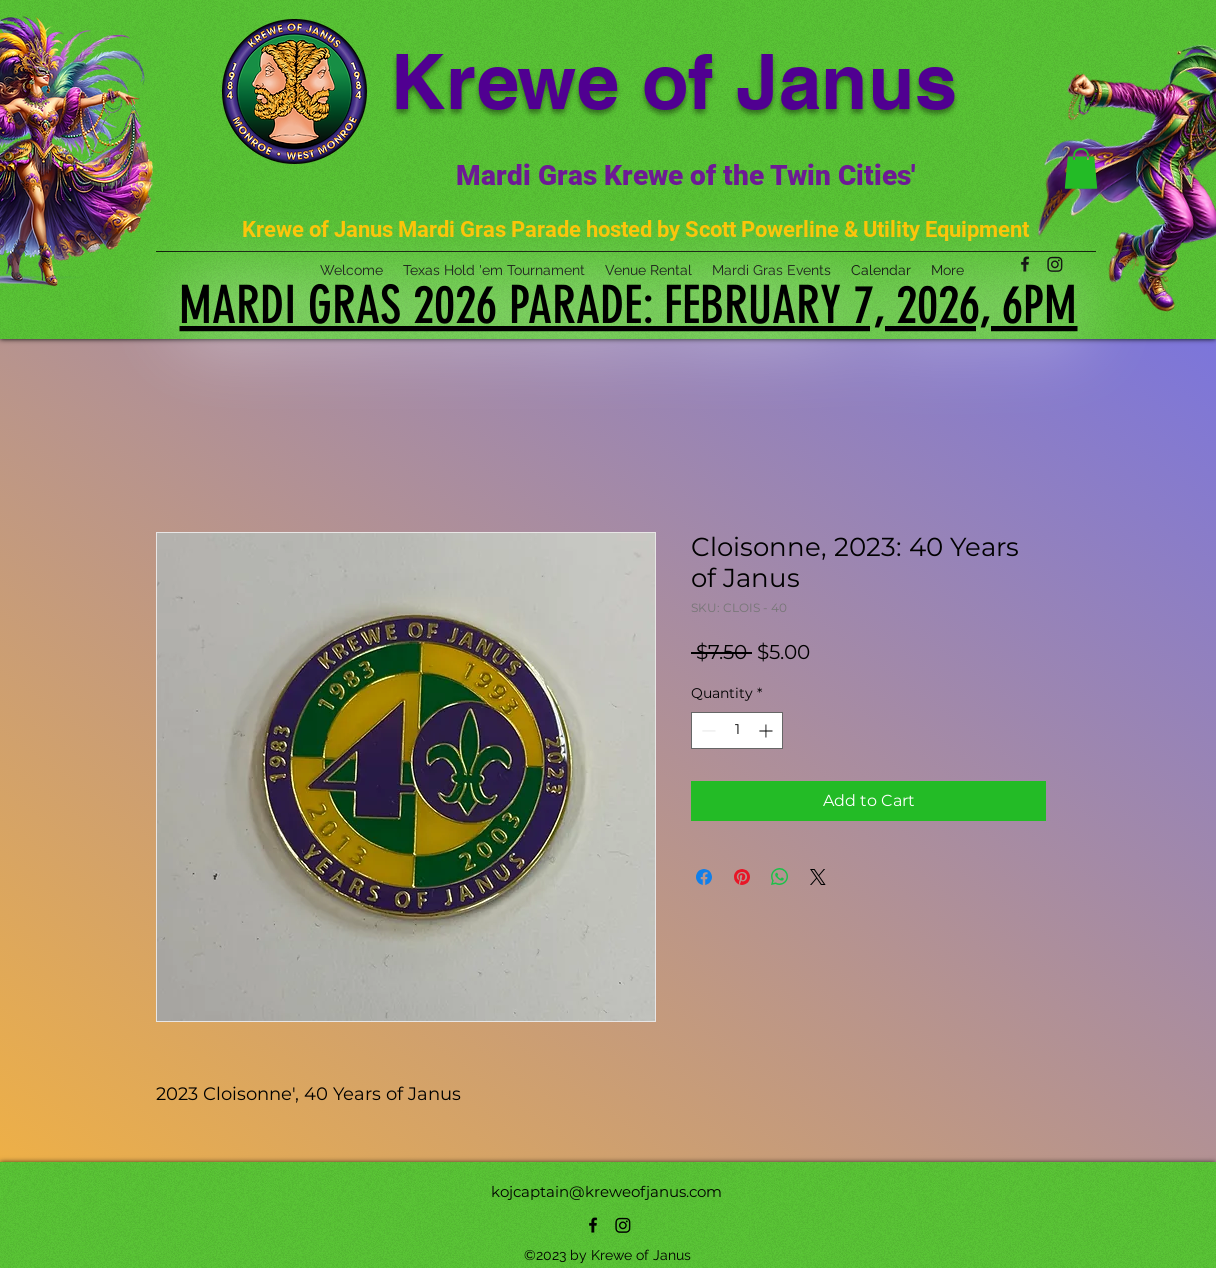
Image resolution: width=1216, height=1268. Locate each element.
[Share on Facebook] (704, 877)
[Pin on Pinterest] (742, 877)
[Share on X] (818, 877)
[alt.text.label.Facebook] (593, 1225)
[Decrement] (706, 730)
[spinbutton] (737, 730)
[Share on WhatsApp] (780, 877)
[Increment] (767, 730)
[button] (1081, 168)
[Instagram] (623, 1225)
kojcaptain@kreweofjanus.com (606, 1191)
